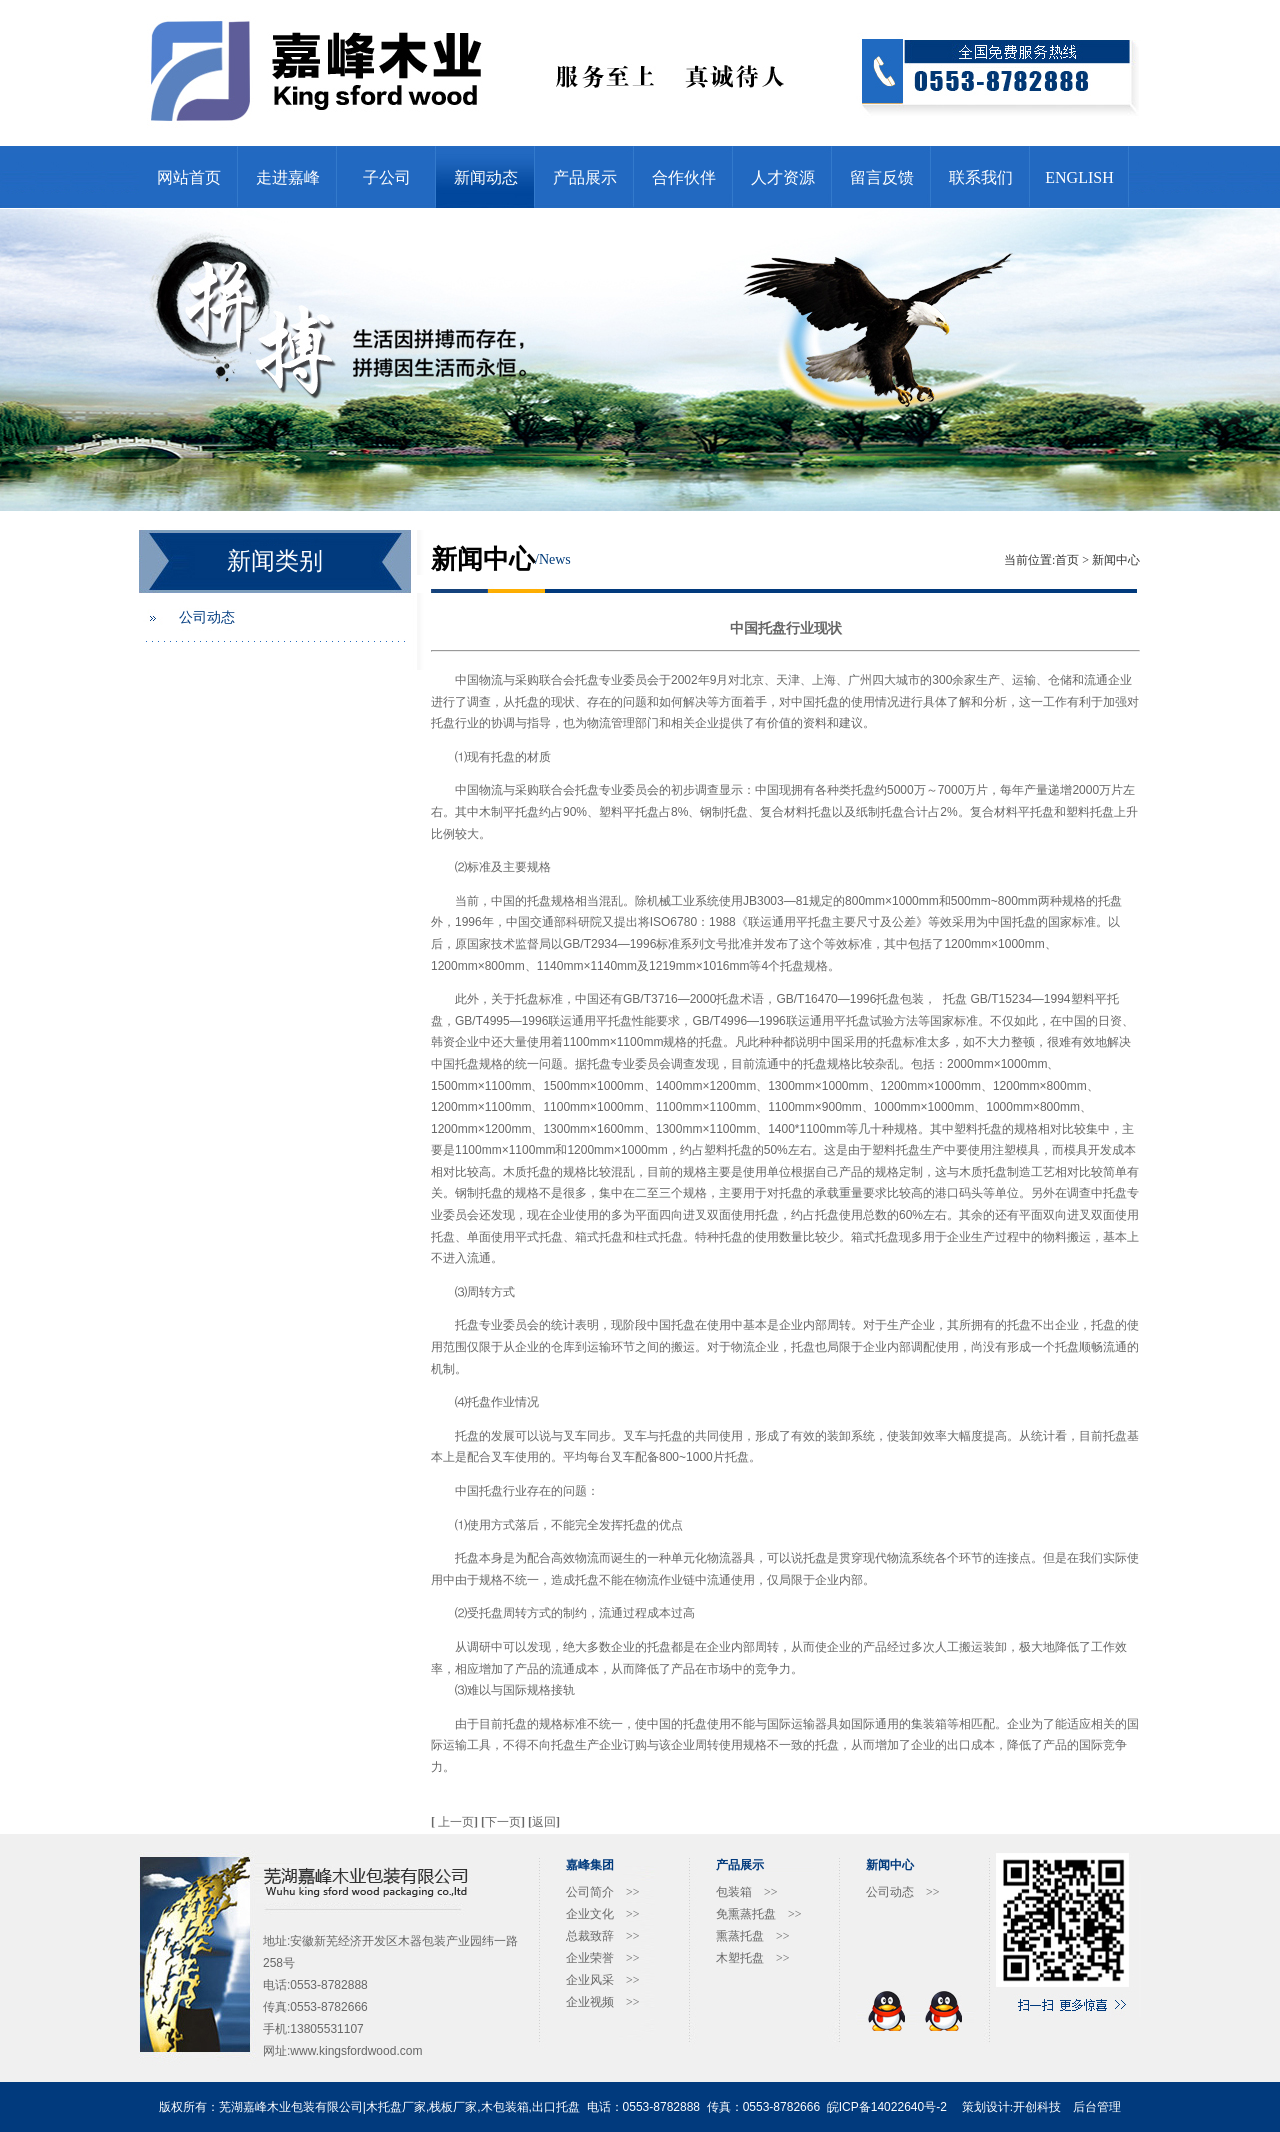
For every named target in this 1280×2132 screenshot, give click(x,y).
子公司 (387, 177)
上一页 (456, 1822)
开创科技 (1037, 2107)
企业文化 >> (603, 1914)
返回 (544, 1822)
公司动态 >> (903, 1892)
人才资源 (783, 177)
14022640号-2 (909, 2107)
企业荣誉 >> (603, 1958)
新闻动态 (486, 177)
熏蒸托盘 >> (753, 1936)
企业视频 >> (603, 2002)
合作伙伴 (684, 177)
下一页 (505, 1822)
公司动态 (207, 617)
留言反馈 (882, 177)
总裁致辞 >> (603, 1936)
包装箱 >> (747, 1892)
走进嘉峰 (288, 177)
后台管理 (1097, 2107)
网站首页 (189, 177)
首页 (1067, 560)
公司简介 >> (603, 1892)
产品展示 (585, 177)
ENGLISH (1079, 177)
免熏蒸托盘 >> (759, 1914)
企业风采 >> (603, 1980)
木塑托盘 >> (753, 1958)
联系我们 (981, 177)
